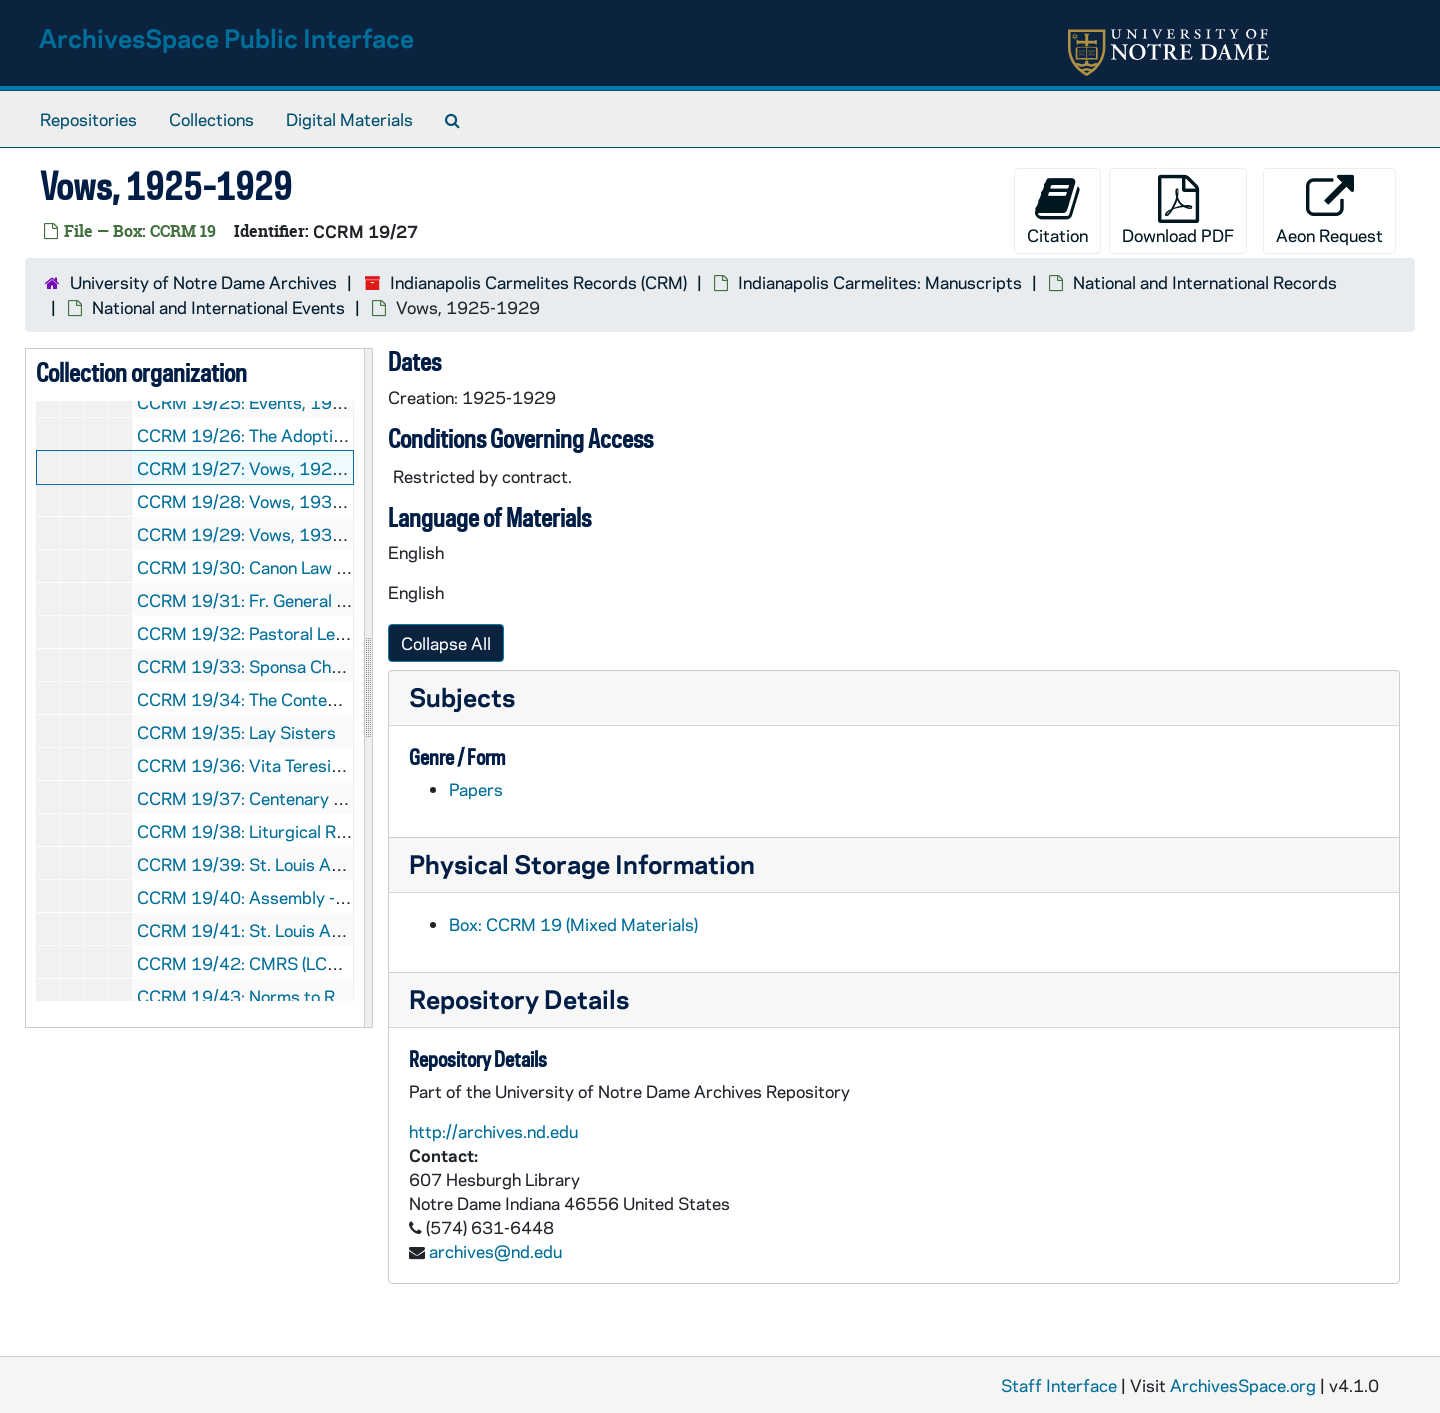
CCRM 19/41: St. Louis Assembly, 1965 (291, 930)
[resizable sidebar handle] (368, 688)
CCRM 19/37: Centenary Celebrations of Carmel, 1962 (349, 798)
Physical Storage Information (582, 863)
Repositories (88, 119)
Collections (211, 119)
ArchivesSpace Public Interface (226, 37)
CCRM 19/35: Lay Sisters (236, 732)
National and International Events (218, 307)
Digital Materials (349, 119)
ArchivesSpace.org (1243, 1385)
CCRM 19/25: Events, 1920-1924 (270, 402)
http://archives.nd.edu (493, 1131)
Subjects (462, 696)
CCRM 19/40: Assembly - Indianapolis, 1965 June (329, 897)
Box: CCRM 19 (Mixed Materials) (573, 924)
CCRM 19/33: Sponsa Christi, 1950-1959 (300, 666)
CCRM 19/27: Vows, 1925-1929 (265, 468)
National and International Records (1205, 282)
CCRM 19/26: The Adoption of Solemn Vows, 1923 (333, 435)
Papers (476, 789)
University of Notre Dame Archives (203, 282)
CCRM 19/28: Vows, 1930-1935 (265, 501)
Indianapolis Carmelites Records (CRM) (538, 282)
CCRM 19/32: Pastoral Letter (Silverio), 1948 (311, 633)
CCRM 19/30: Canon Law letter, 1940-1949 (308, 567)
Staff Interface (1059, 1385)
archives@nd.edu (495, 1251)
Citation (1057, 210)
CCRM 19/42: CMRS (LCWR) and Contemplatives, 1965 (351, 963)
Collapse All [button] (446, 643)
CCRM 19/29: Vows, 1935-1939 (265, 534)
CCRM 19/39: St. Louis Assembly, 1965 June (311, 864)
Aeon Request (1329, 210)
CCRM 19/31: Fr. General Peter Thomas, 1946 (316, 600)
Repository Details (519, 998)
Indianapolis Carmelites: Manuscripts (880, 282)
